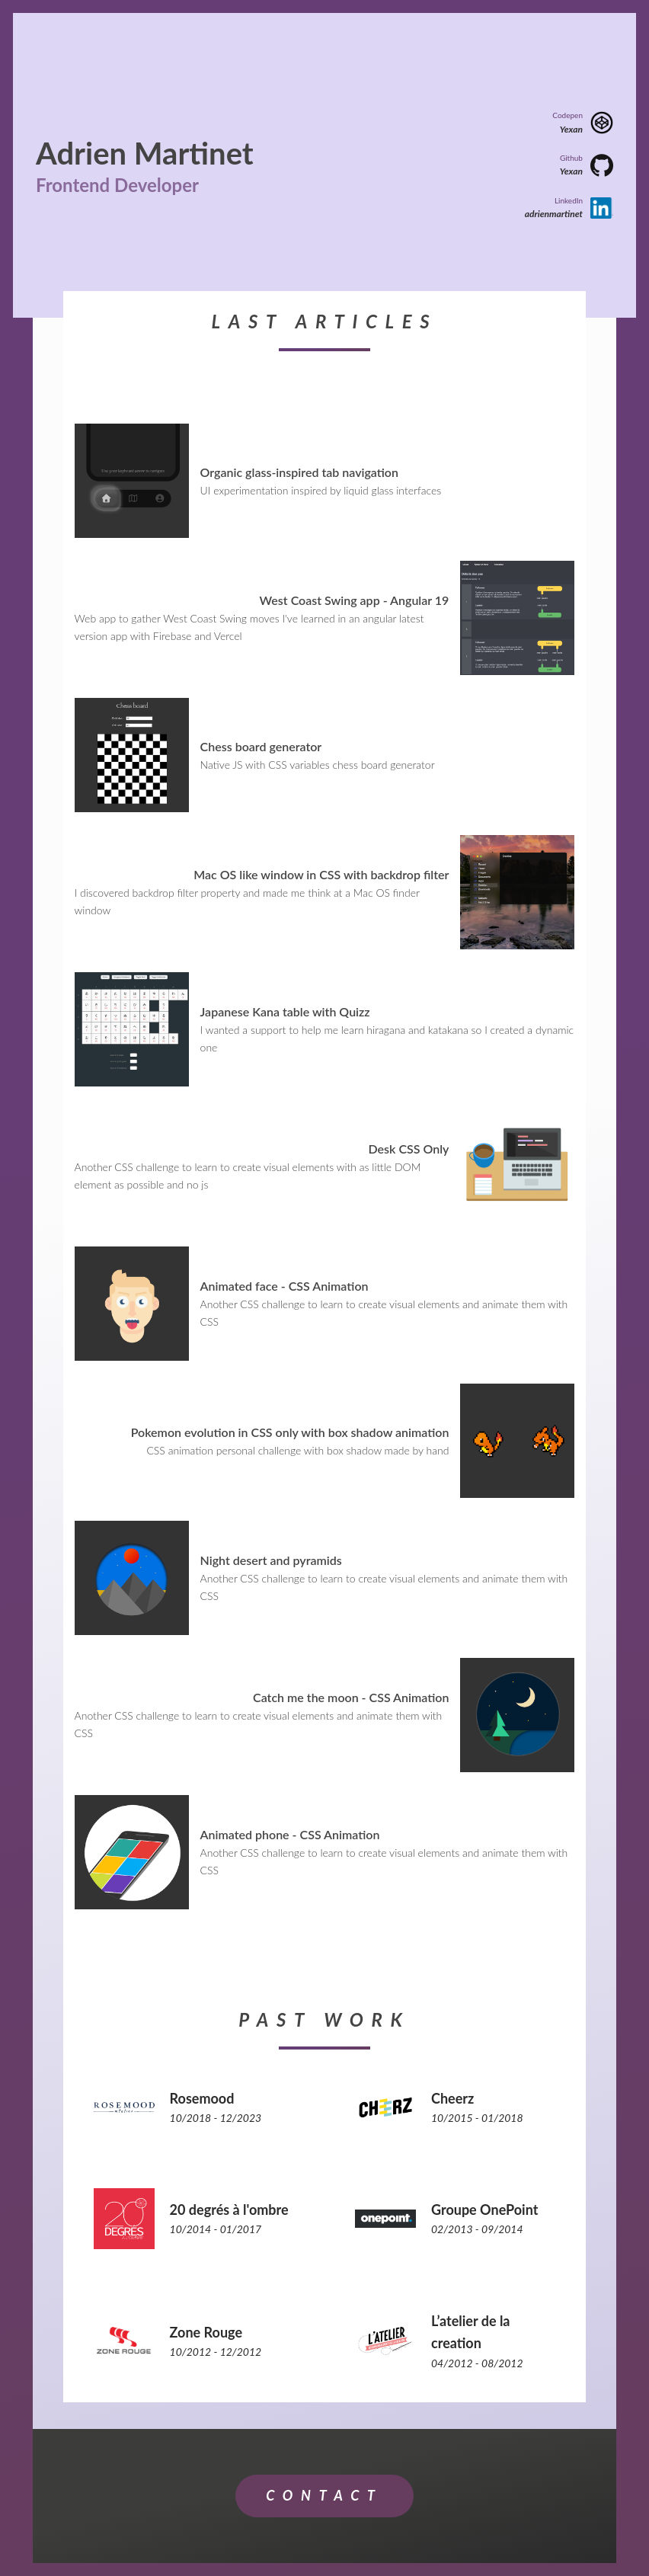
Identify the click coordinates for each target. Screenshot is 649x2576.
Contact (324, 2495)
